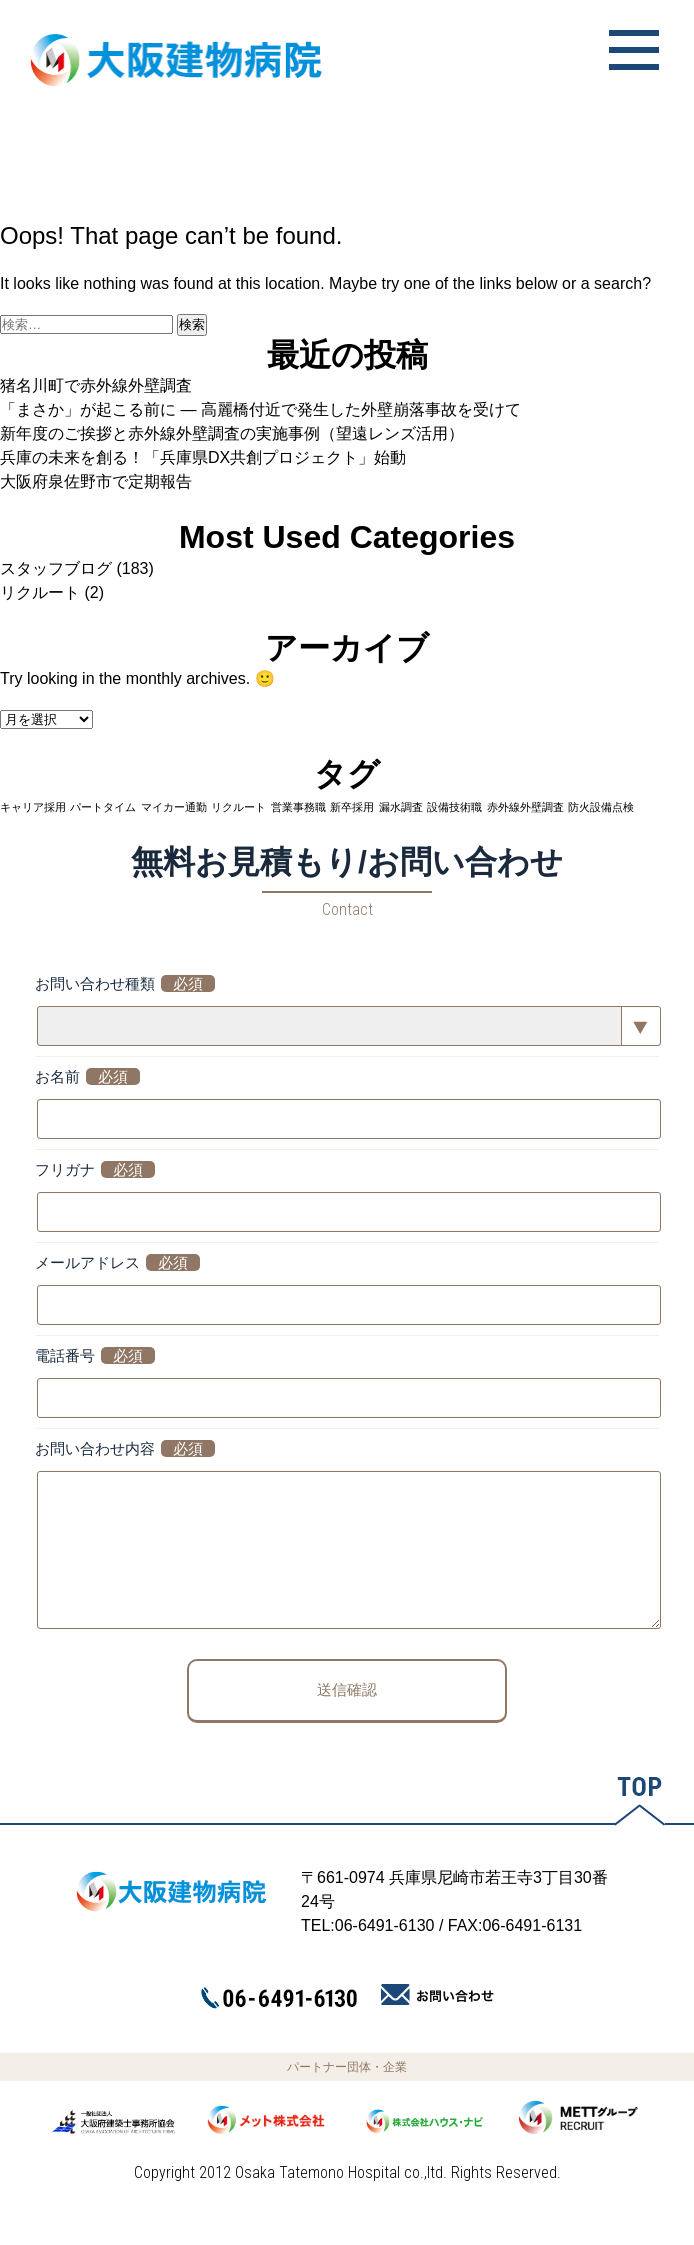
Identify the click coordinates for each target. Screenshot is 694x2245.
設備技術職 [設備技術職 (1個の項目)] (454, 807)
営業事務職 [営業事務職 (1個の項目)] (298, 807)
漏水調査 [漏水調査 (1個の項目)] (401, 807)
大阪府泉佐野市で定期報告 (96, 481)
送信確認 (347, 1719)
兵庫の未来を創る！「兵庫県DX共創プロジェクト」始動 (203, 457)
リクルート (40, 592)
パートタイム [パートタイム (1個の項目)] (103, 807)
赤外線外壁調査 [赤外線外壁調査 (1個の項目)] (525, 807)
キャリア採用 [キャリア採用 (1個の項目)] (33, 807)
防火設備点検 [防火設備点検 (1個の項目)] (601, 807)
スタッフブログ (56, 568)
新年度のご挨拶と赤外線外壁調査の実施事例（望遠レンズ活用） (232, 433)
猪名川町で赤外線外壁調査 (96, 385)
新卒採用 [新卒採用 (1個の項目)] (352, 807)
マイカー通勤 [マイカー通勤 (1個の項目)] (174, 807)
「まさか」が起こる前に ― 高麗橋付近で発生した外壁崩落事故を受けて (260, 409)
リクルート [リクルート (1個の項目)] (238, 807)
